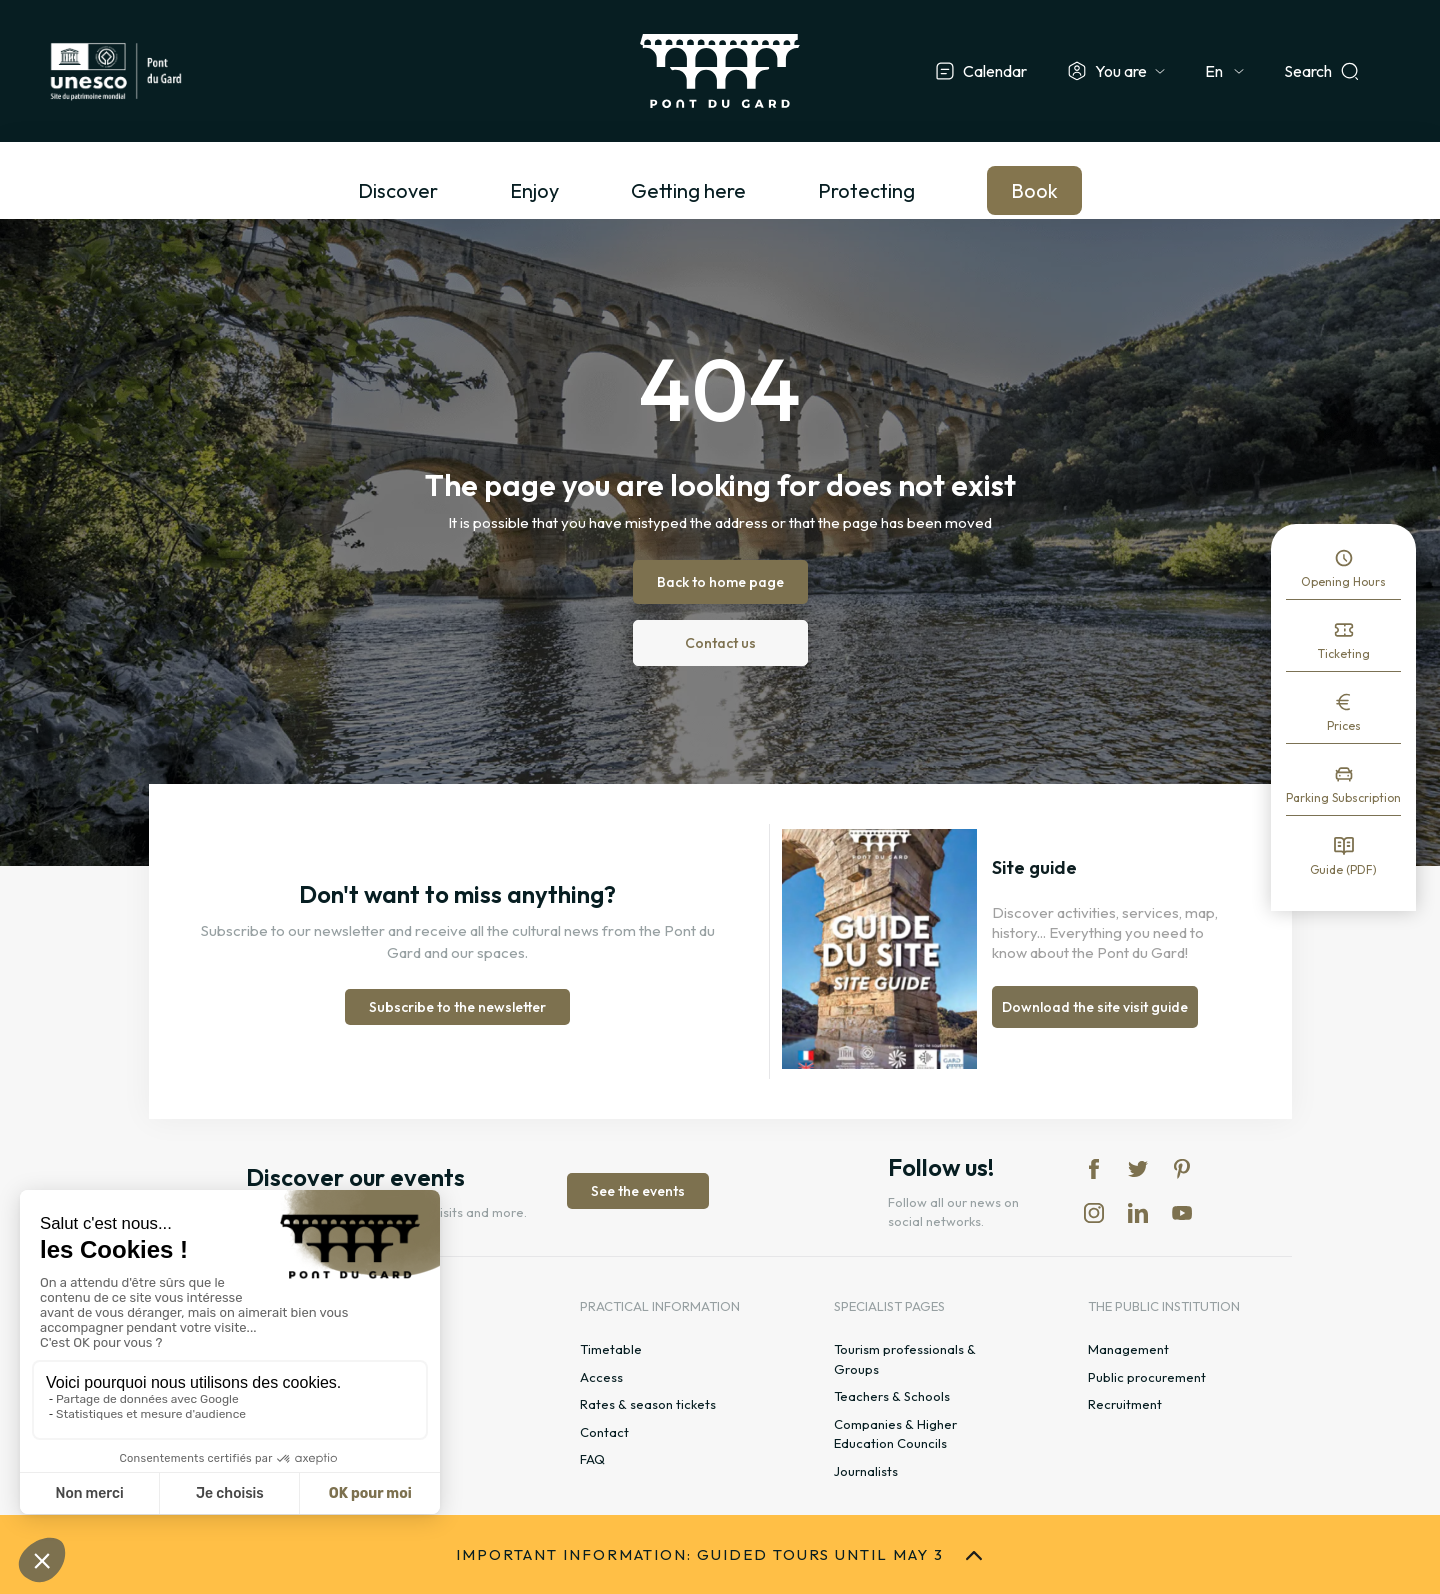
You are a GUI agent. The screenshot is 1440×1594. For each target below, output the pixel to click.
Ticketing (1344, 653)
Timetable (611, 1349)
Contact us (720, 643)
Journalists (866, 1471)
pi (1182, 1169)
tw (1138, 1169)
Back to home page (720, 582)
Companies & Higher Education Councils (895, 1434)
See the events (638, 1191)
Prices (1344, 725)
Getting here (688, 190)
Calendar (995, 71)
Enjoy (534, 190)
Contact (604, 1432)
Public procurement (1147, 1377)
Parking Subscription (1343, 797)
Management (1128, 1349)
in (1094, 1213)
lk (1138, 1213)
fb (1094, 1169)
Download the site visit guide (1095, 1007)
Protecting (866, 190)
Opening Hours (1343, 581)
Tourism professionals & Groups (905, 1359)
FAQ (592, 1459)
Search (1308, 71)
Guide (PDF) (1343, 869)
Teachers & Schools (892, 1396)
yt (1182, 1213)
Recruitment (1125, 1404)
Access (601, 1377)
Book (1034, 190)
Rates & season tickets (648, 1404)
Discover (398, 190)
